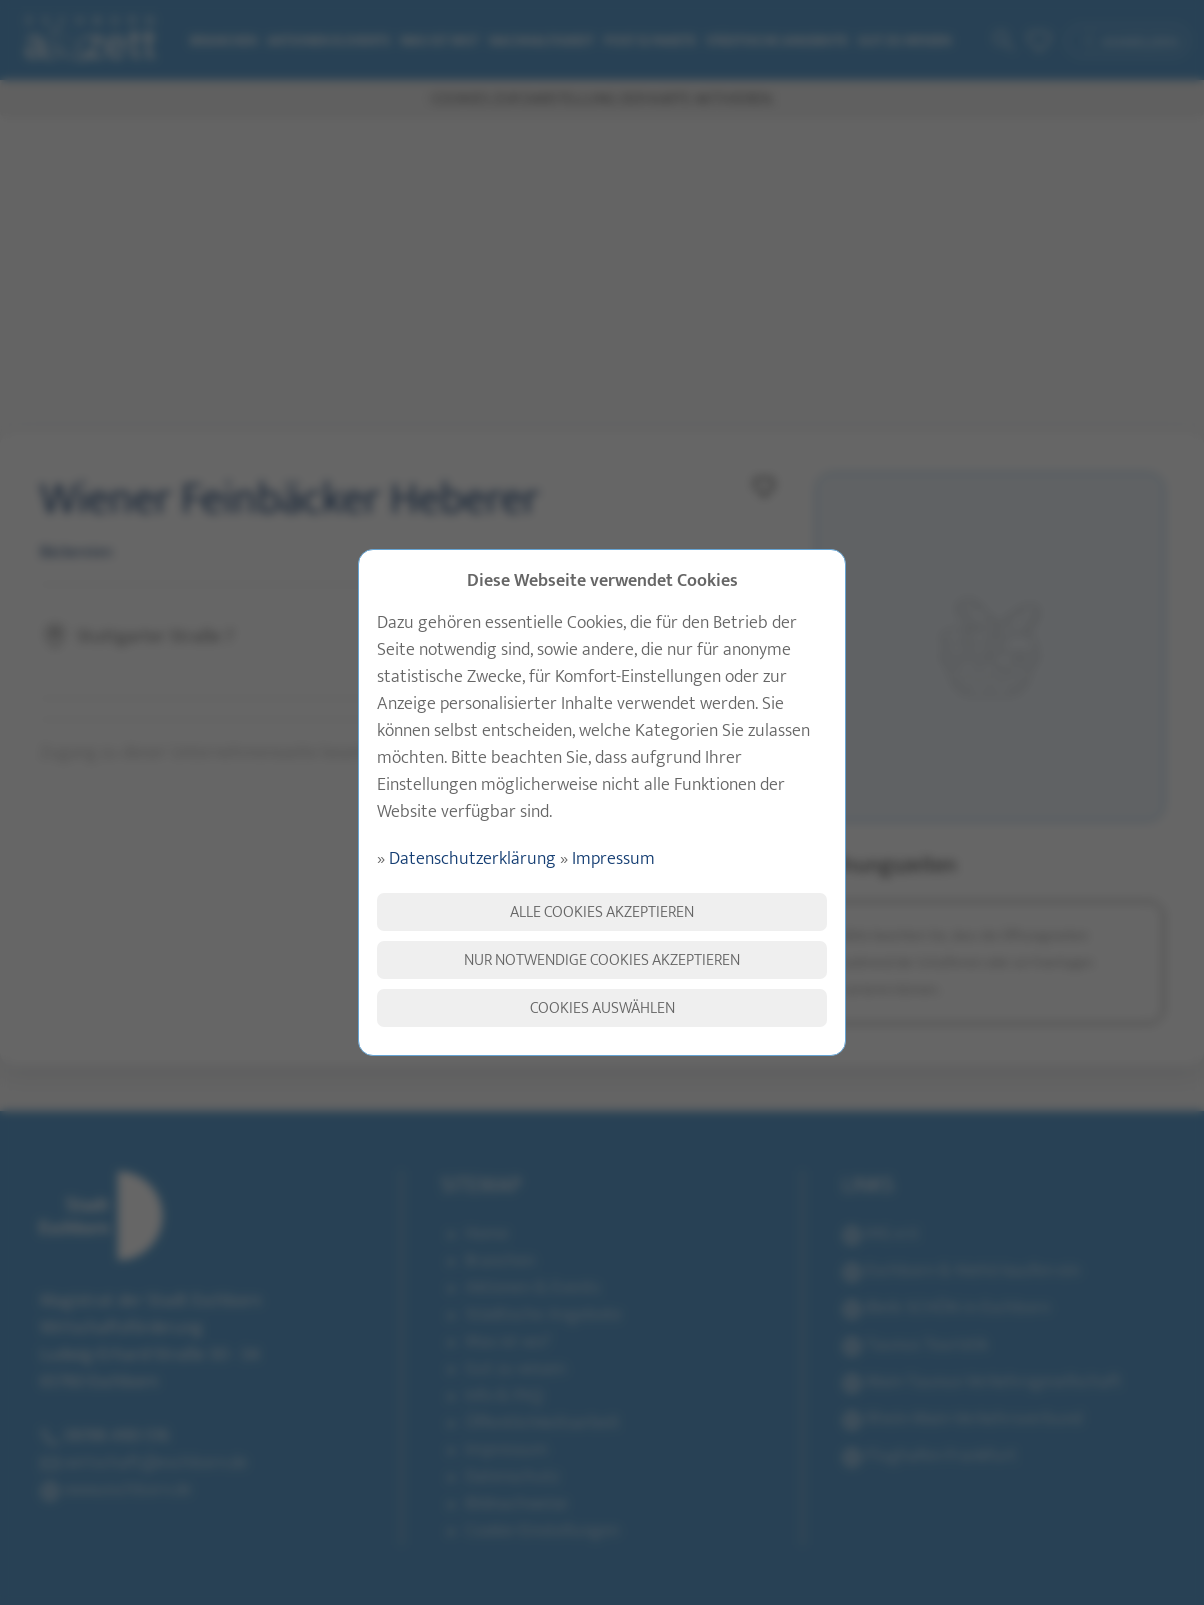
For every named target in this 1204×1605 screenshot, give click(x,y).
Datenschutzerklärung (472, 859)
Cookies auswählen (602, 1008)
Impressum (613, 859)
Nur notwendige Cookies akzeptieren (602, 960)
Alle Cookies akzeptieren (602, 912)
